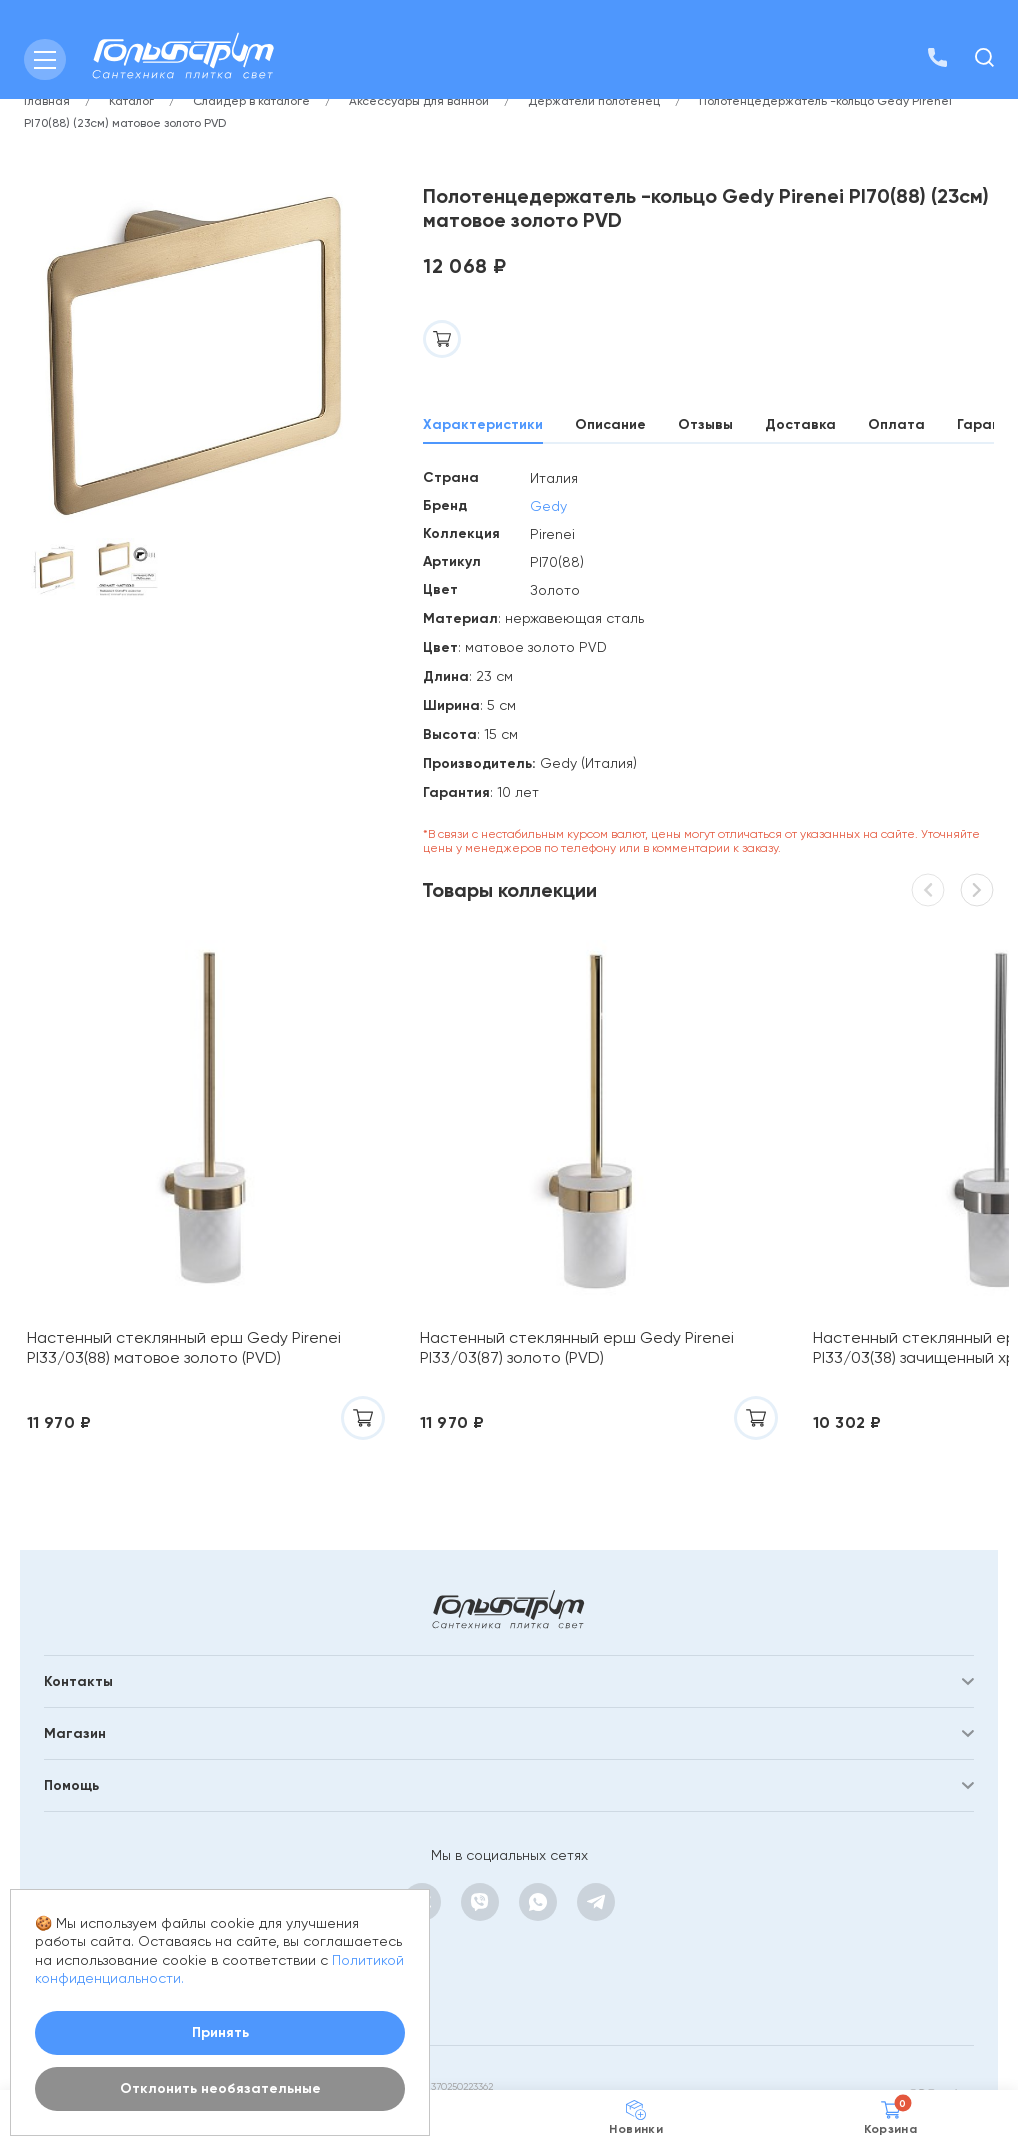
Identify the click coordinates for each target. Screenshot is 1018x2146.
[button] (977, 890)
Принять (220, 2032)
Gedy (548, 506)
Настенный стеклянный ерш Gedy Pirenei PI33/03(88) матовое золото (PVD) (159, 1297)
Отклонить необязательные (220, 2088)
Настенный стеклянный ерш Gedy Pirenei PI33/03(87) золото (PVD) (490, 1287)
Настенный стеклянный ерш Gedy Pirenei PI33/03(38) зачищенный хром (831, 1287)
